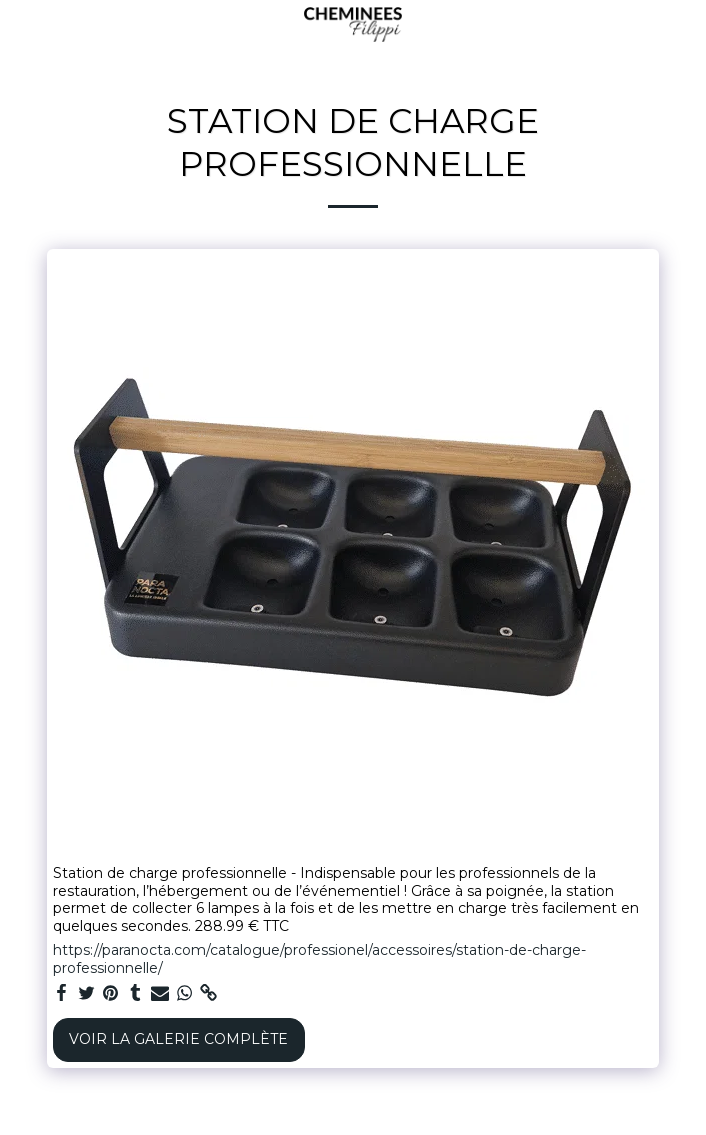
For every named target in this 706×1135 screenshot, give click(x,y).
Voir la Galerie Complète (178, 1039)
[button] (22, 24)
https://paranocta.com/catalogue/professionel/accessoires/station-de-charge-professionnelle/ (319, 959)
